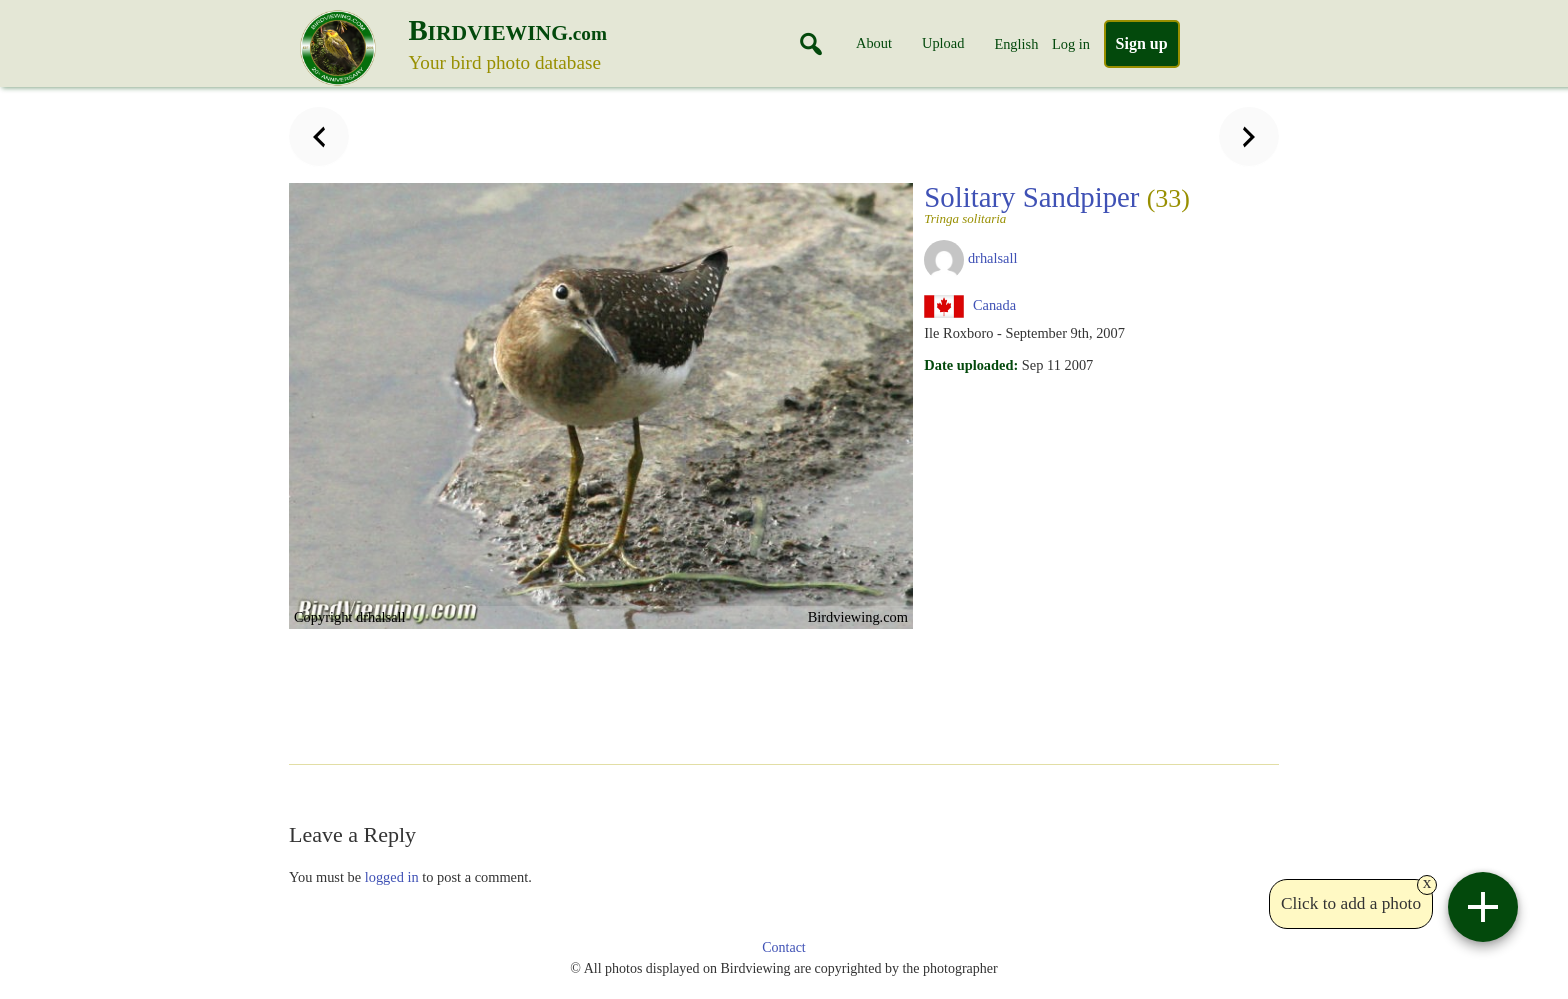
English (1016, 44)
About (874, 43)
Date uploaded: (971, 365)
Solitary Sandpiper (1057, 203)
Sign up (1142, 43)
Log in (1071, 44)
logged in (392, 877)
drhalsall (993, 258)
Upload (943, 43)
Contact (784, 947)
